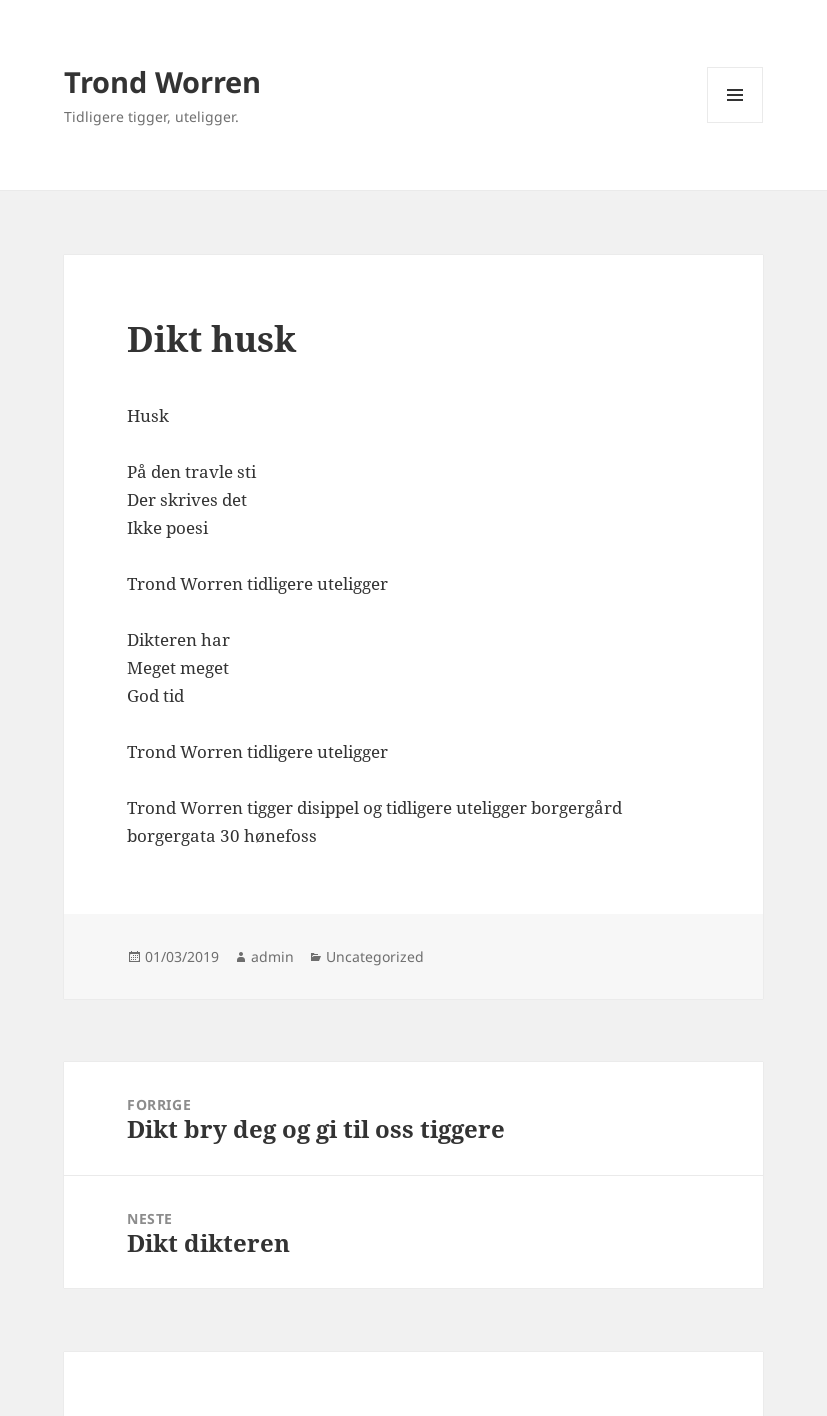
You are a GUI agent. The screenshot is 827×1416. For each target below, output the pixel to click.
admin (272, 956)
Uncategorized (375, 956)
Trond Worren (162, 81)
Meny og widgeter (735, 122)
